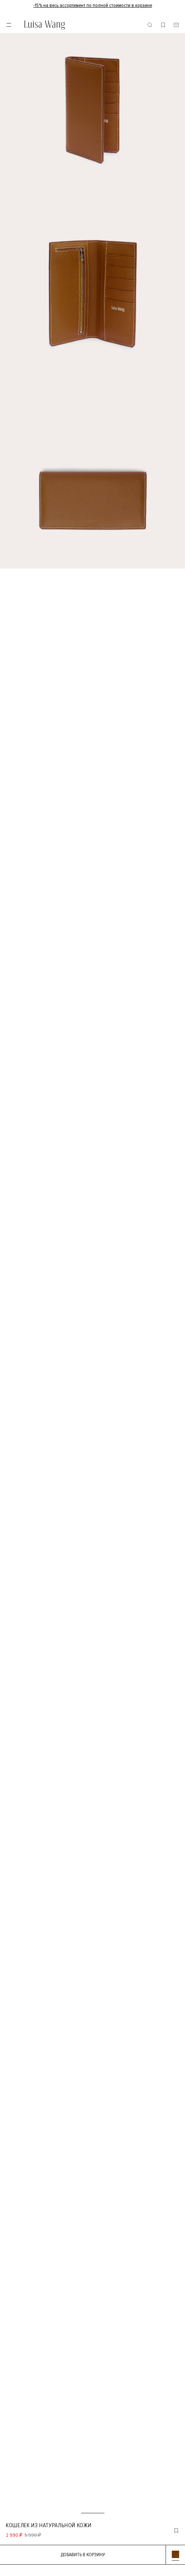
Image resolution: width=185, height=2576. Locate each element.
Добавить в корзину (82, 2554)
